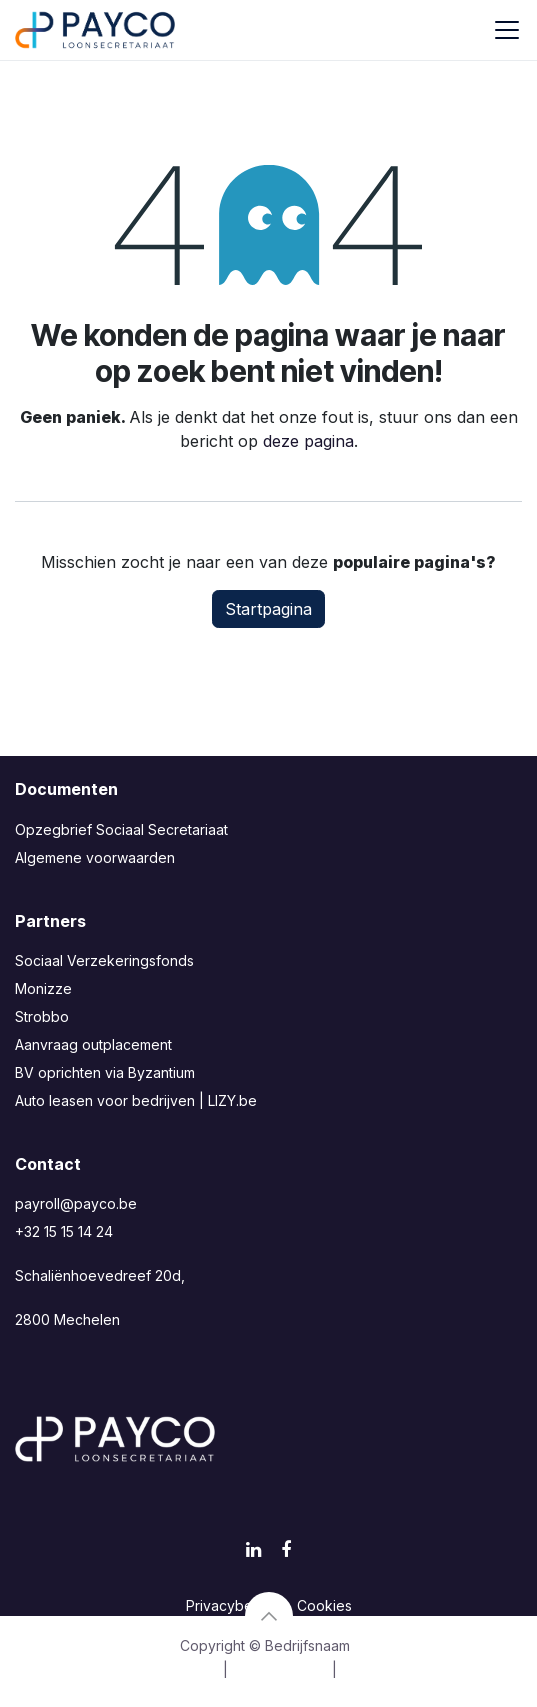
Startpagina (268, 609)
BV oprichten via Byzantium (105, 1072)
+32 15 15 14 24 (64, 1231)
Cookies (324, 1605)
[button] (269, 1616)
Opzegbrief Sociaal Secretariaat (121, 829)
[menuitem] (156, 1669)
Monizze (43, 988)
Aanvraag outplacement (93, 1044)
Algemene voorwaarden (95, 857)
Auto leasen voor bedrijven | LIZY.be (136, 1100)
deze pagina (308, 441)
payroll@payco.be (76, 1203)
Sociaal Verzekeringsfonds (104, 960)
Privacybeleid (231, 1605)
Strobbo (42, 1016)
